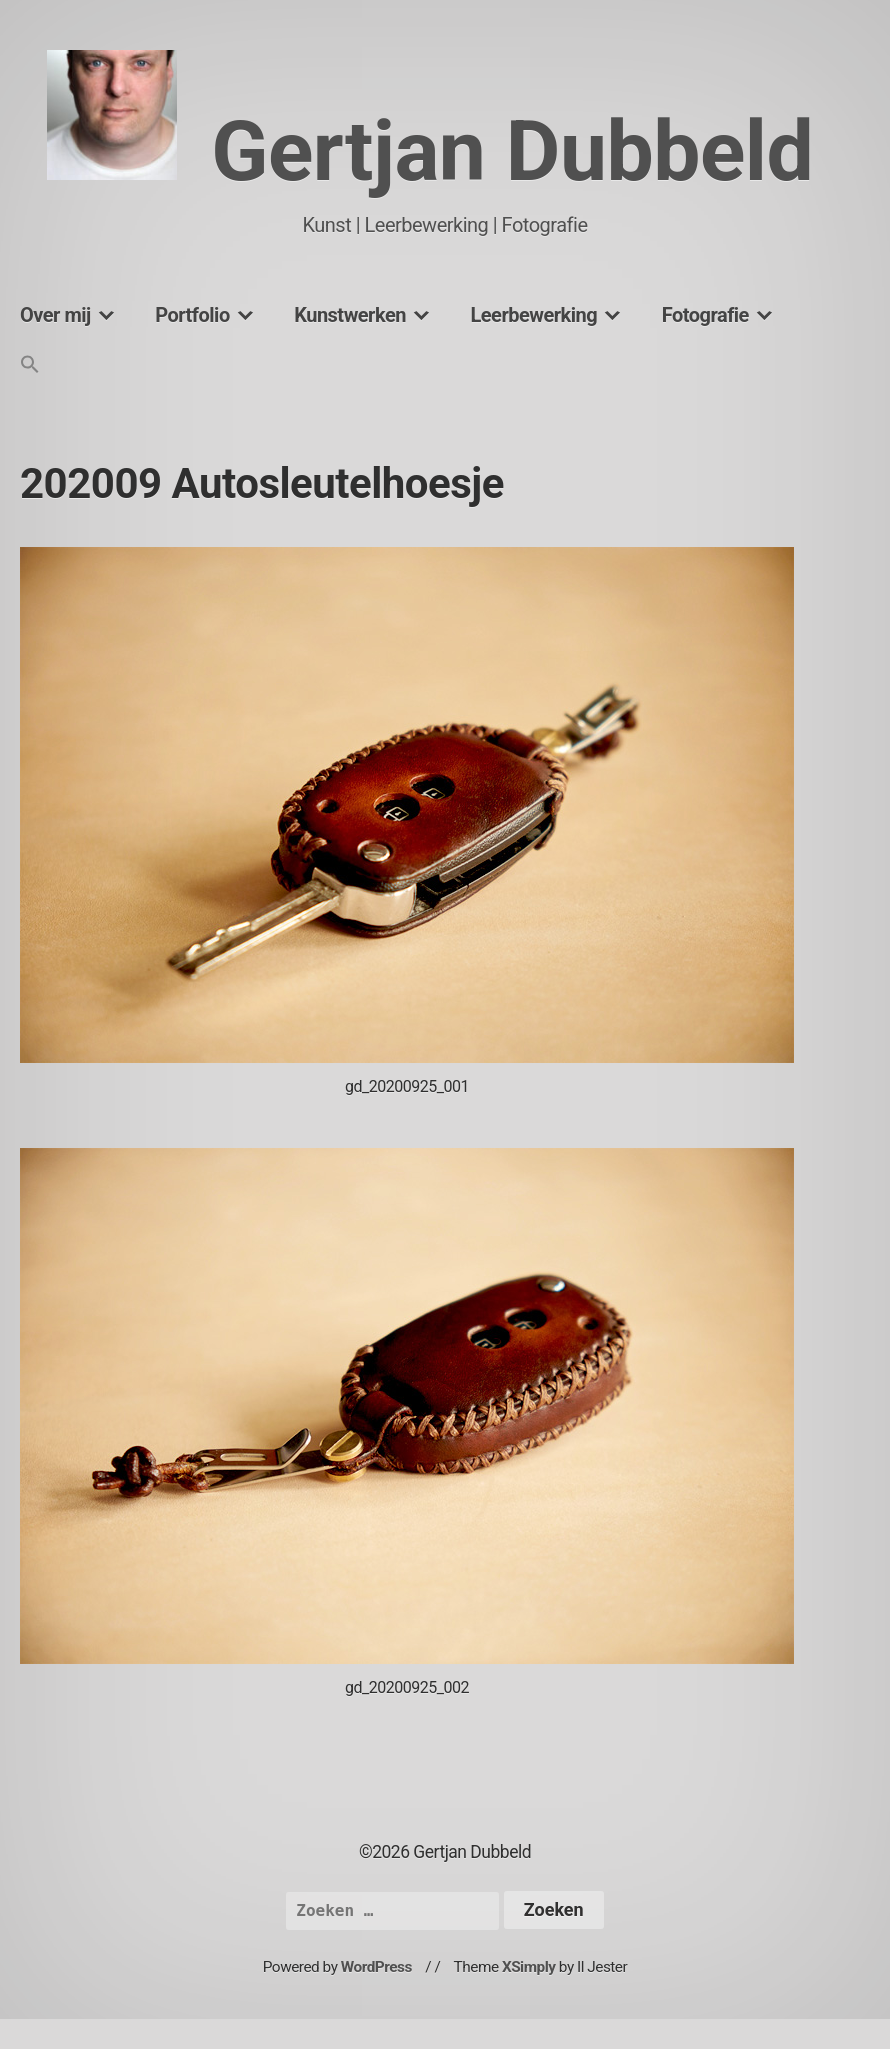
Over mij (55, 315)
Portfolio (192, 315)
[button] (30, 365)
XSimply (529, 1967)
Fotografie (705, 315)
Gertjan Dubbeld (512, 151)
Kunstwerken (350, 315)
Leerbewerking (533, 315)
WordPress (376, 1967)
